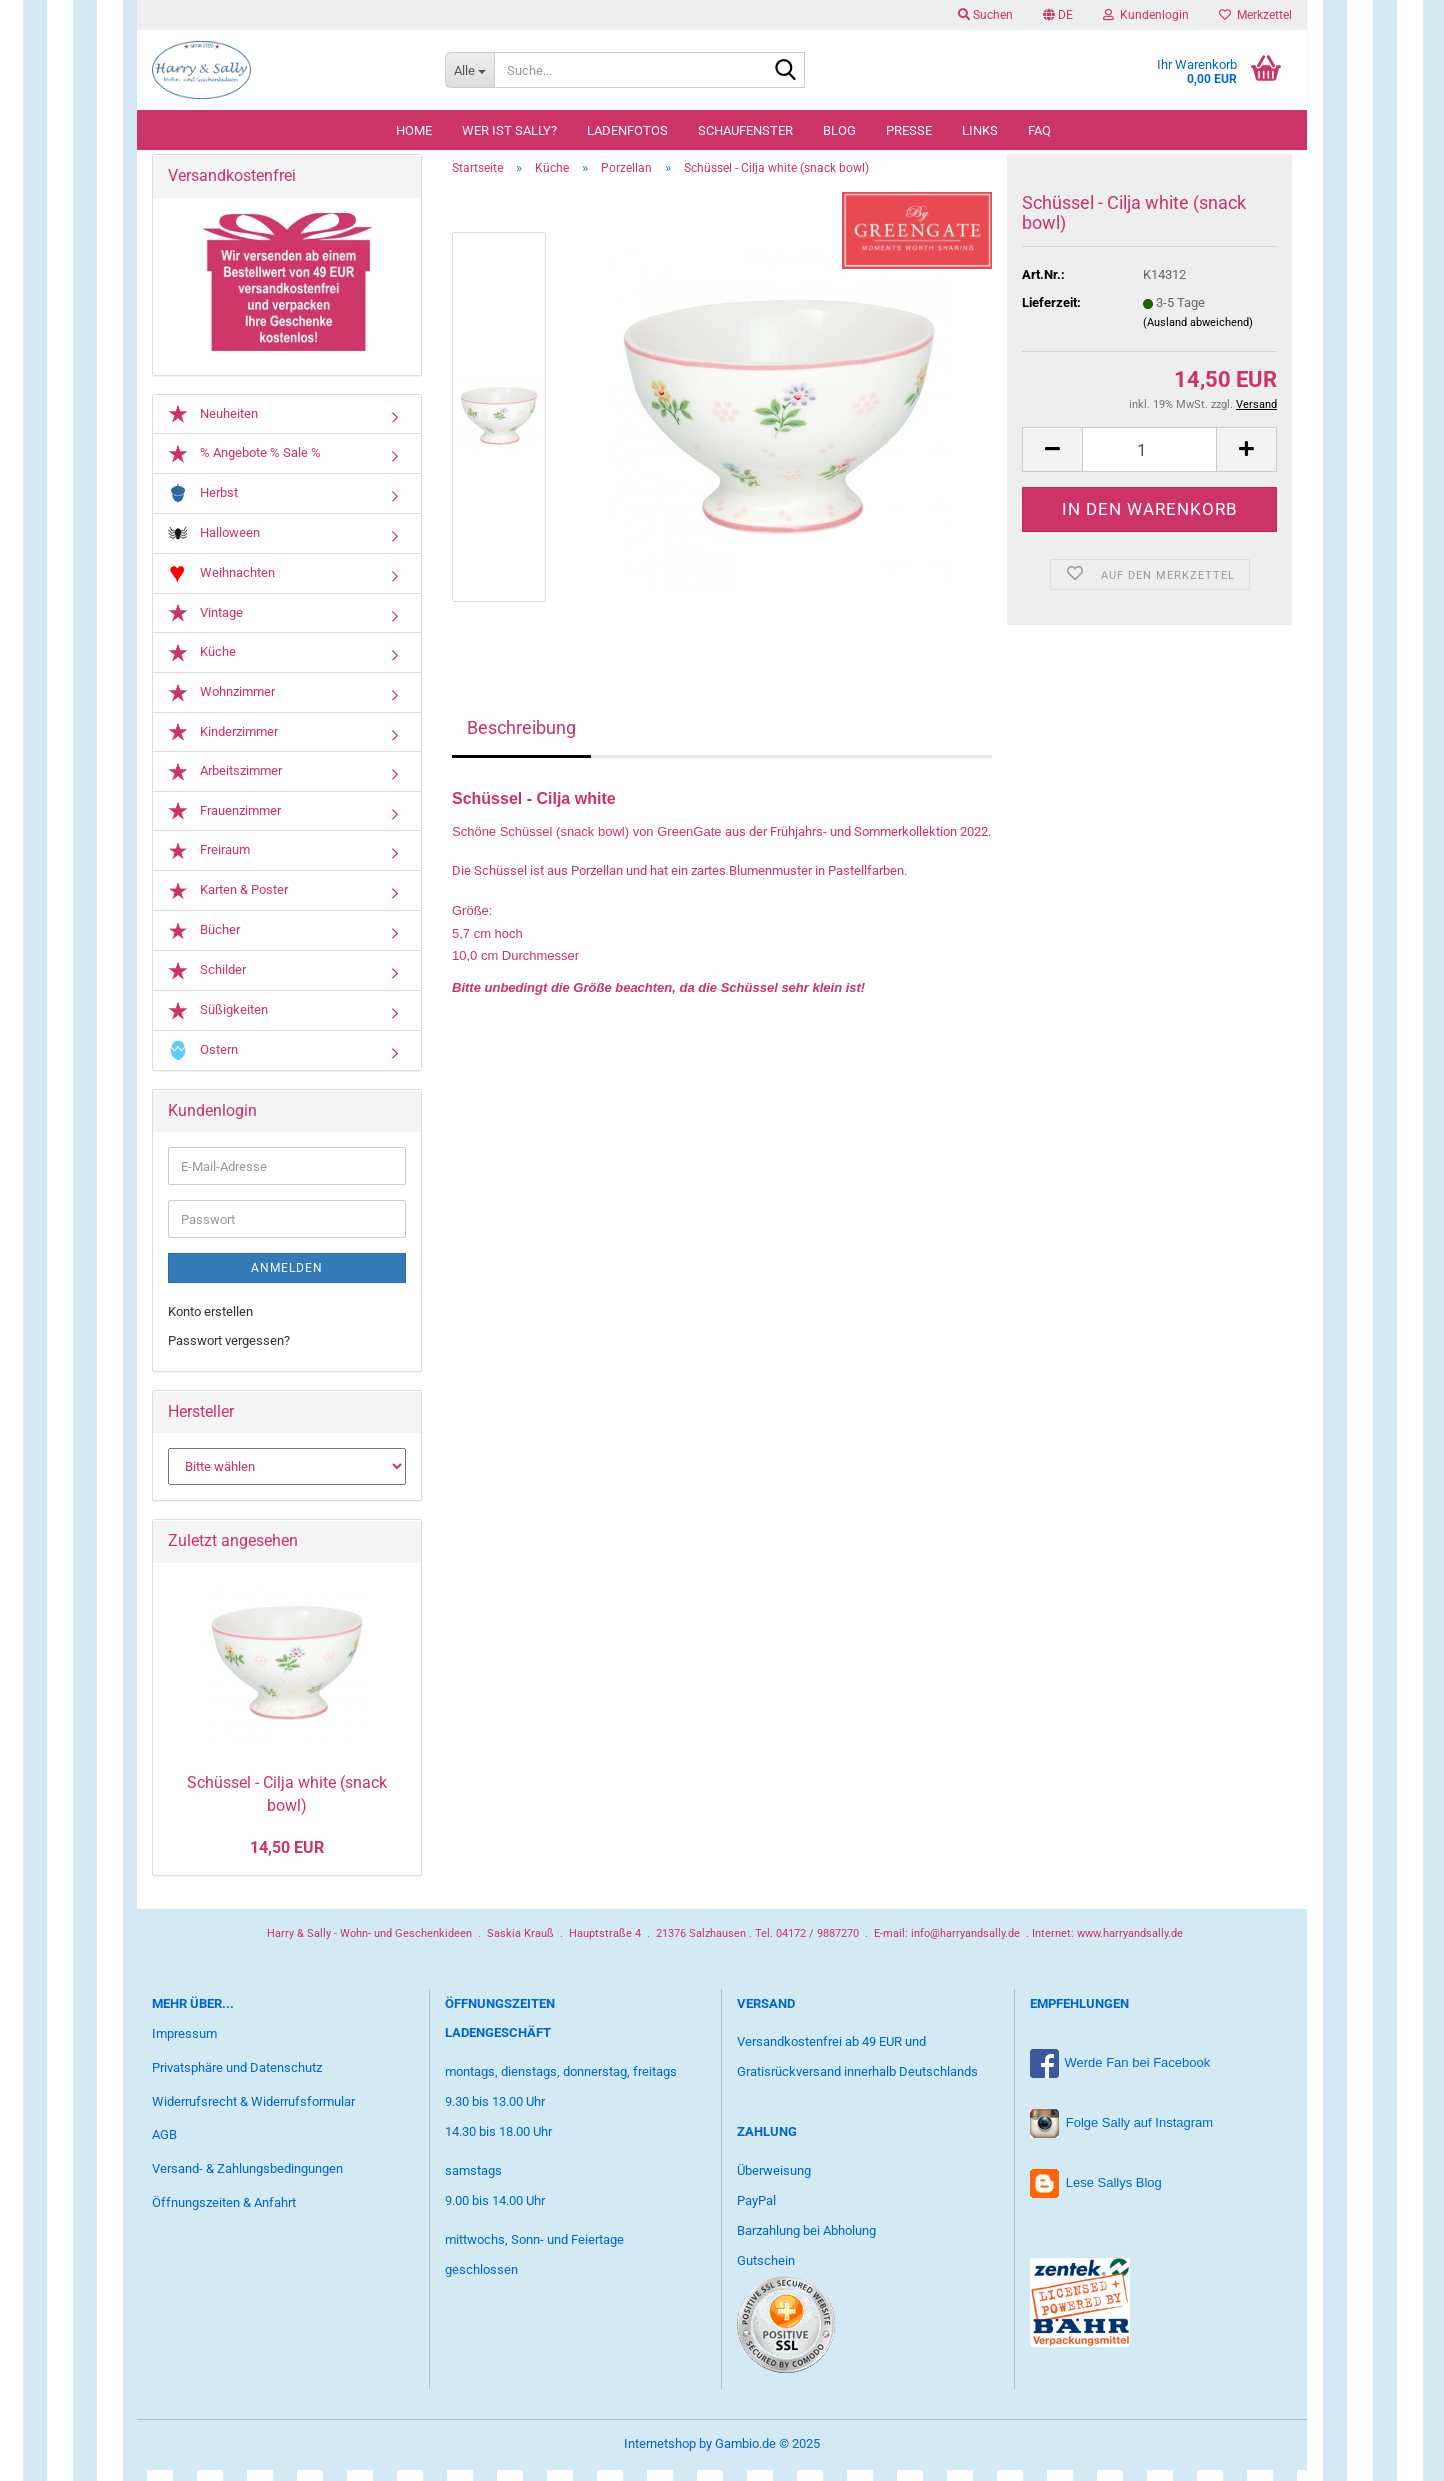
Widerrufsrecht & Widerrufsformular (253, 2112)
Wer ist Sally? (509, 130)
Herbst (203, 504)
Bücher (204, 942)
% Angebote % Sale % (244, 465)
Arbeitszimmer (225, 783)
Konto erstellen (210, 1323)
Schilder (207, 982)
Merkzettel (1255, 15)
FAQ (1039, 130)
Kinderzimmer (223, 743)
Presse (909, 130)
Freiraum (209, 862)
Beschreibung (521, 739)
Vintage (205, 625)
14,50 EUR (287, 1858)
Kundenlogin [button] (1146, 15)
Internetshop (660, 2454)
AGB (164, 2146)
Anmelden (287, 1280)
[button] (1058, 15)
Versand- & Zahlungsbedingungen (247, 2180)
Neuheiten (213, 425)
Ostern (203, 1061)
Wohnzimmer (221, 704)
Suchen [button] (985, 15)
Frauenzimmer (224, 823)
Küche (202, 664)
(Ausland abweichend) (1198, 333)
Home (414, 130)
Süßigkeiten (218, 1022)
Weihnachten (221, 584)
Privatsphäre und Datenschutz (237, 2078)
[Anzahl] (1149, 461)
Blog (839, 130)
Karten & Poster (228, 902)
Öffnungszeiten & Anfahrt (224, 2214)
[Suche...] (469, 70)
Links (980, 130)
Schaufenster (745, 130)
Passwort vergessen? (229, 1351)
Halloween (214, 544)
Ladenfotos (627, 130)
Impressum (184, 2044)
